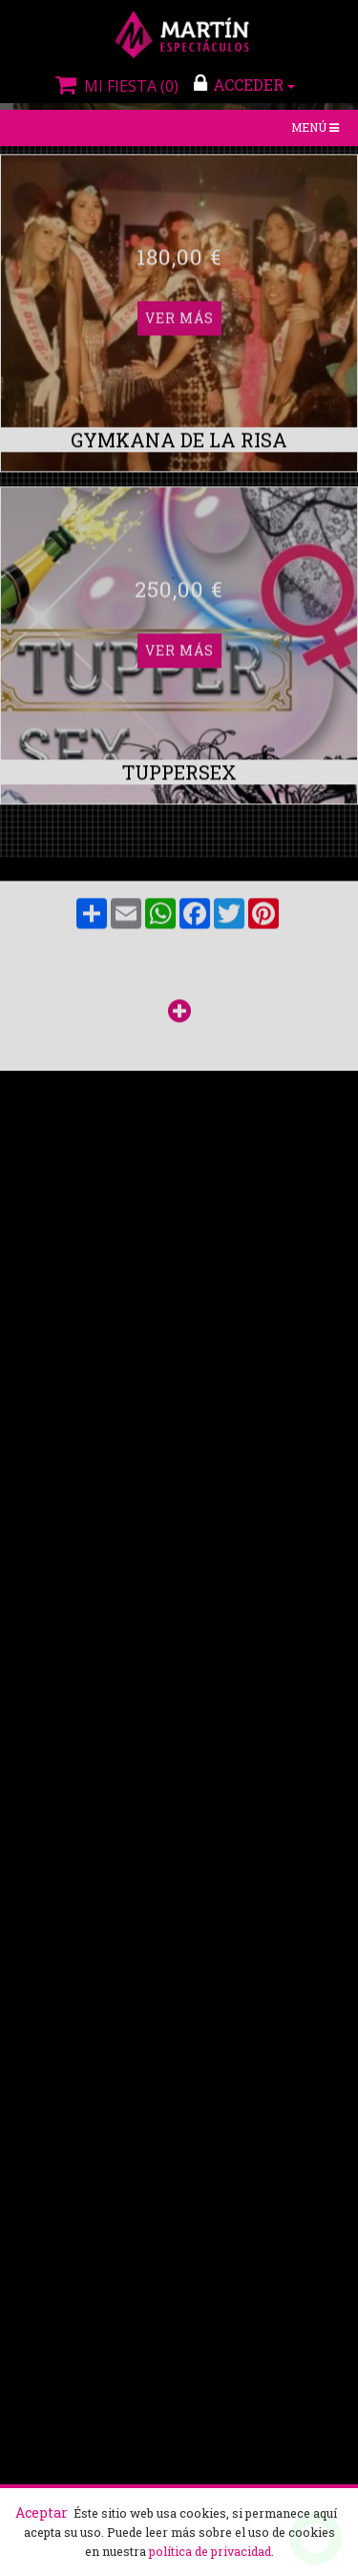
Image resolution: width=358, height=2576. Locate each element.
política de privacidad (210, 2551)
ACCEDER (244, 84)
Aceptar (41, 2512)
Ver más (179, 161)
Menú (317, 129)
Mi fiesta (115, 85)
